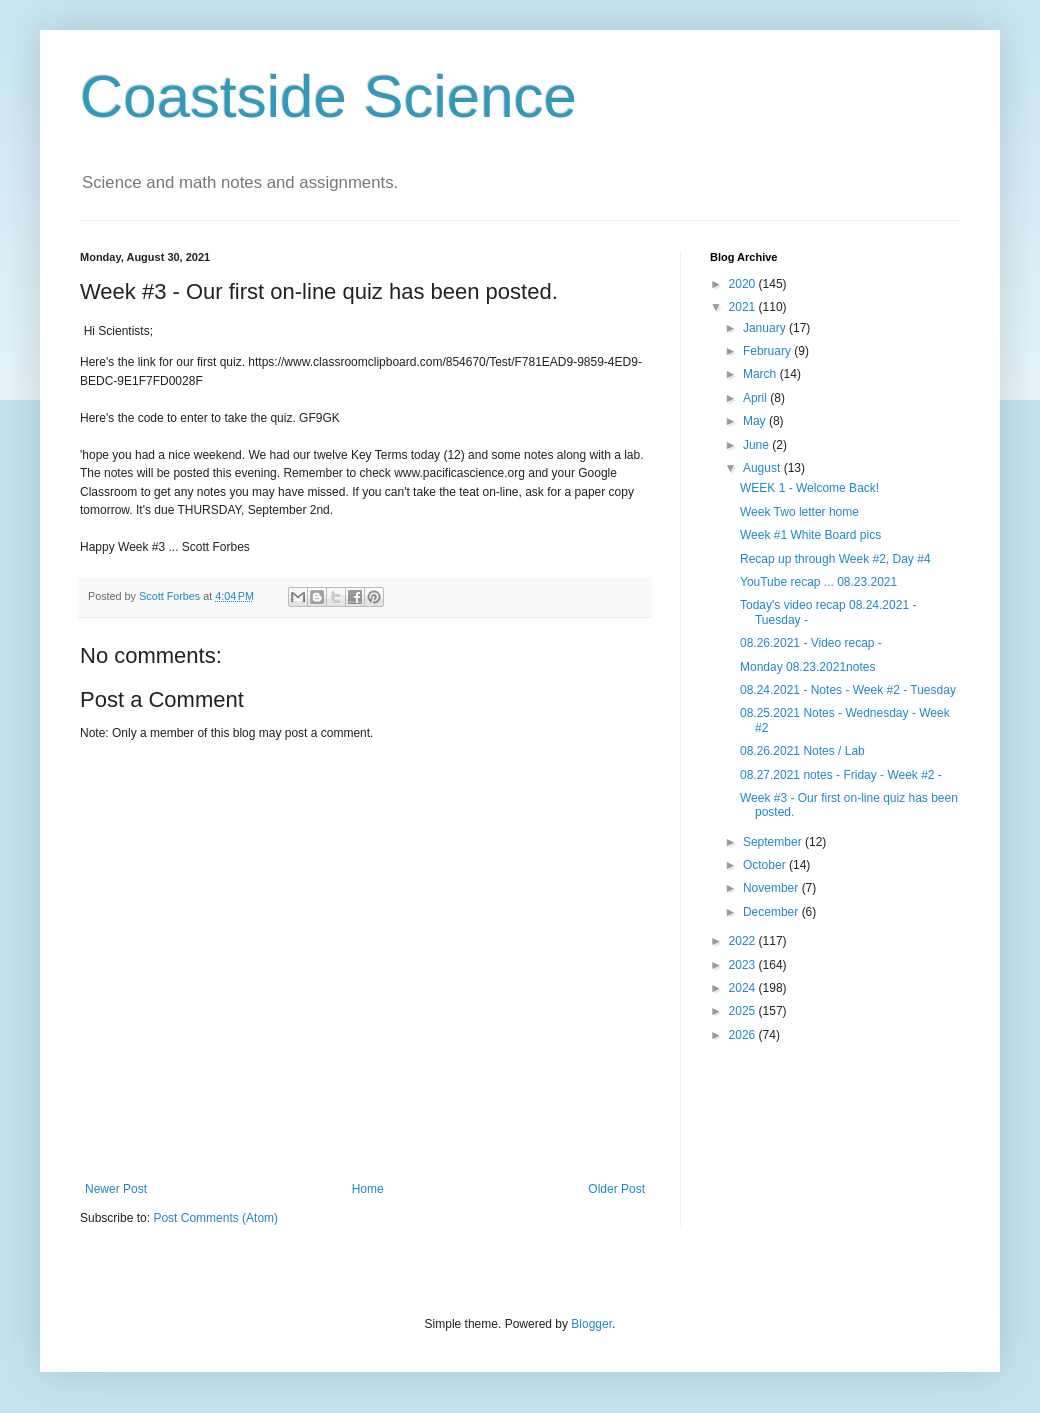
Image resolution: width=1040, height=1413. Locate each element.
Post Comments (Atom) (215, 1218)
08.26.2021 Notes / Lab (802, 751)
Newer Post (116, 1189)
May (756, 421)
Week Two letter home (799, 512)
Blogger (591, 1324)
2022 (744, 941)
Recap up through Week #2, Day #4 (835, 559)
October (766, 865)
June (757, 445)
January (766, 328)
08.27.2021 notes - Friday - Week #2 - (841, 775)
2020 (744, 284)
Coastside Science (328, 96)
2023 (744, 965)
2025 (744, 1011)
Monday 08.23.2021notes (807, 667)
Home (368, 1189)
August (763, 468)
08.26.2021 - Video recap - (811, 643)
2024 (744, 988)
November (772, 888)
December (772, 912)
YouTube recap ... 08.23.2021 (818, 582)
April (756, 398)
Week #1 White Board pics (810, 535)
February (768, 351)
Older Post (616, 1189)
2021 (744, 307)
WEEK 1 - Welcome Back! (809, 488)
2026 (744, 1035)
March (761, 374)
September (774, 842)
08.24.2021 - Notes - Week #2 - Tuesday (848, 690)
